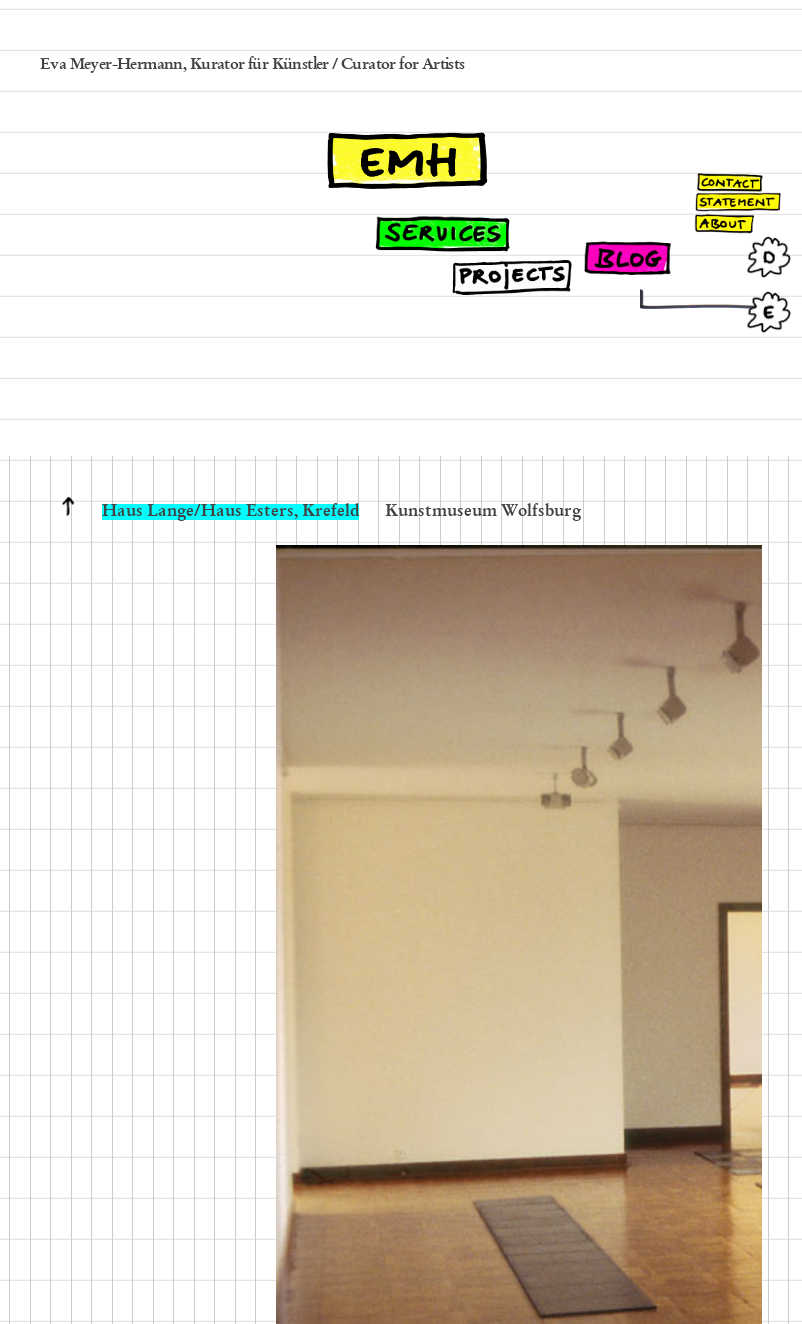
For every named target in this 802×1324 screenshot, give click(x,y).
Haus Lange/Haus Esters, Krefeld (230, 512)
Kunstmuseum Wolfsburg (483, 512)
